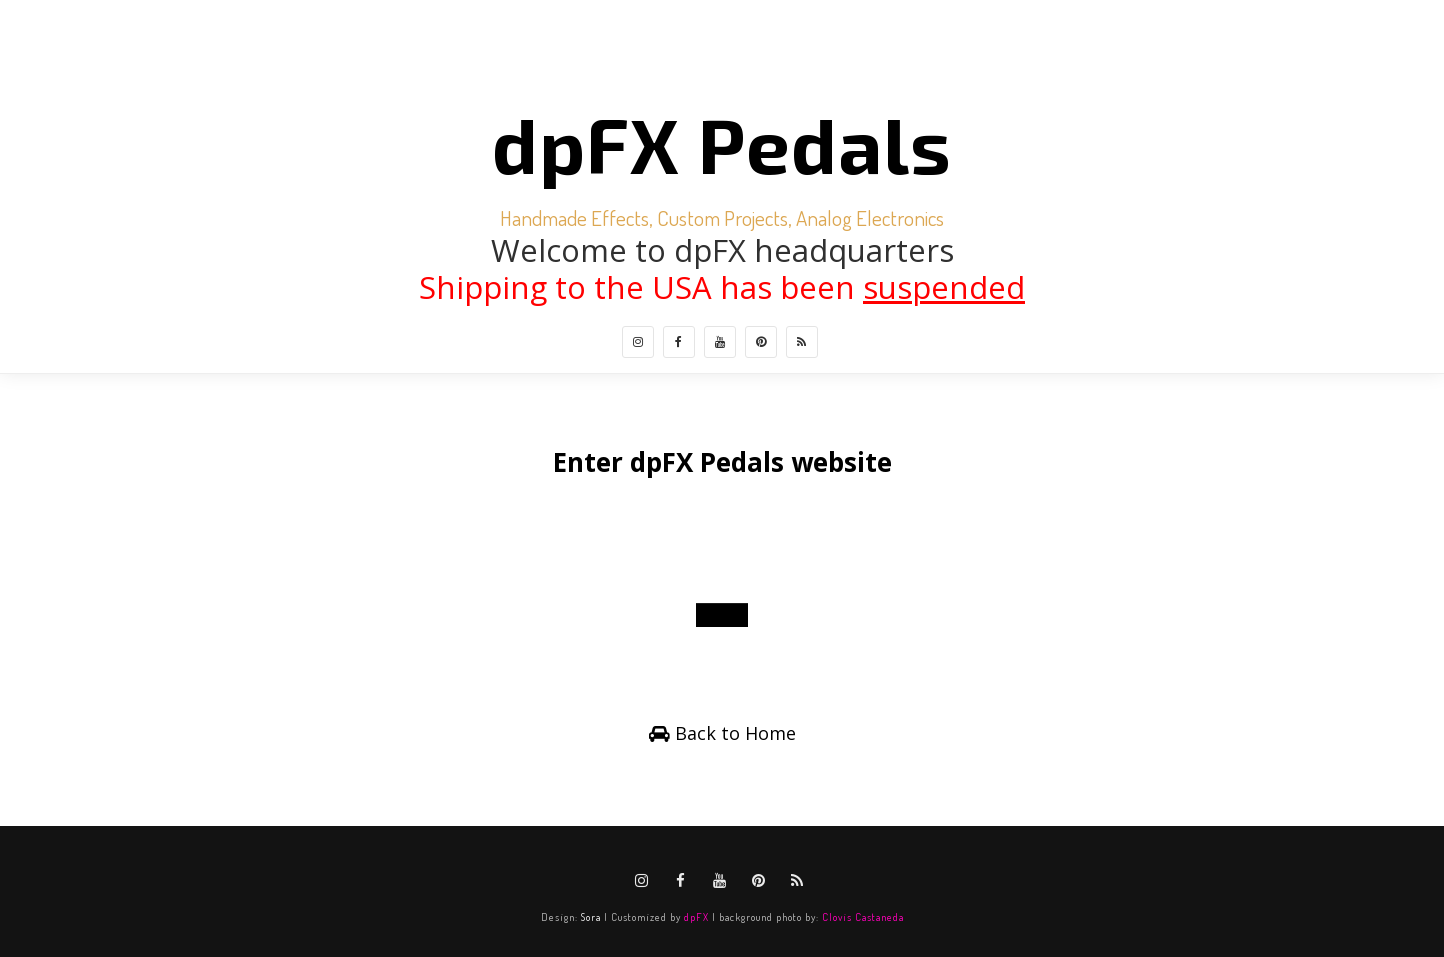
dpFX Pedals (722, 143)
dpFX (696, 916)
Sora (591, 916)
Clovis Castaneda (863, 916)
